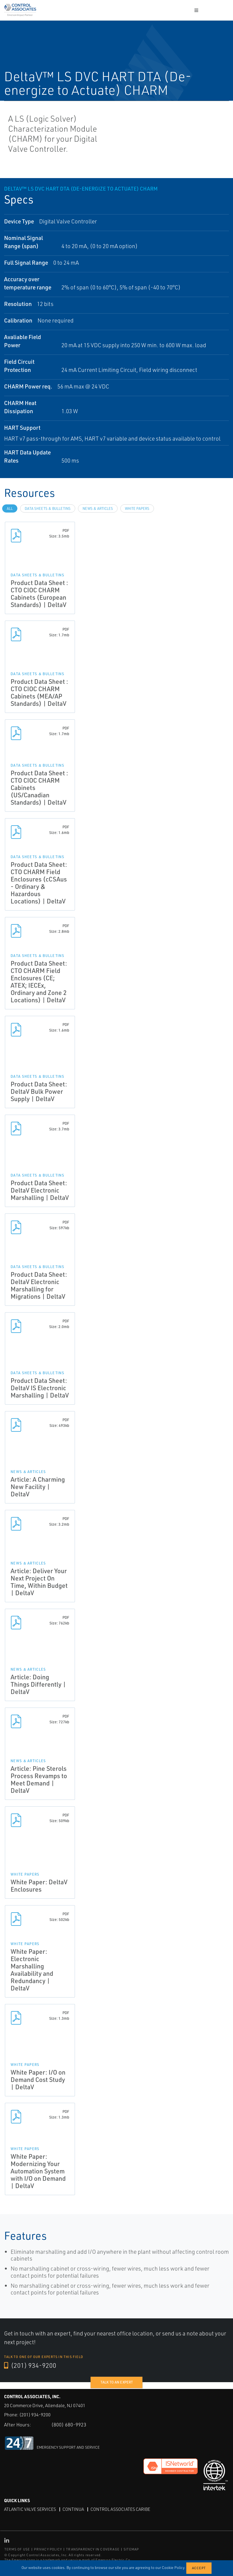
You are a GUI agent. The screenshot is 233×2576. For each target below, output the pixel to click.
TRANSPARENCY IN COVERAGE (92, 2549)
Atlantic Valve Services (30, 2509)
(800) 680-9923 (68, 2425)
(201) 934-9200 (30, 2365)
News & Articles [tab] (98, 508)
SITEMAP (131, 2549)
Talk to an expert (116, 2382)
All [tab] (10, 508)
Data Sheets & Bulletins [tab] (48, 508)
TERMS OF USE (17, 2549)
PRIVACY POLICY (48, 2549)
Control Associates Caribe (120, 2509)
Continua (73, 2509)
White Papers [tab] (137, 508)
